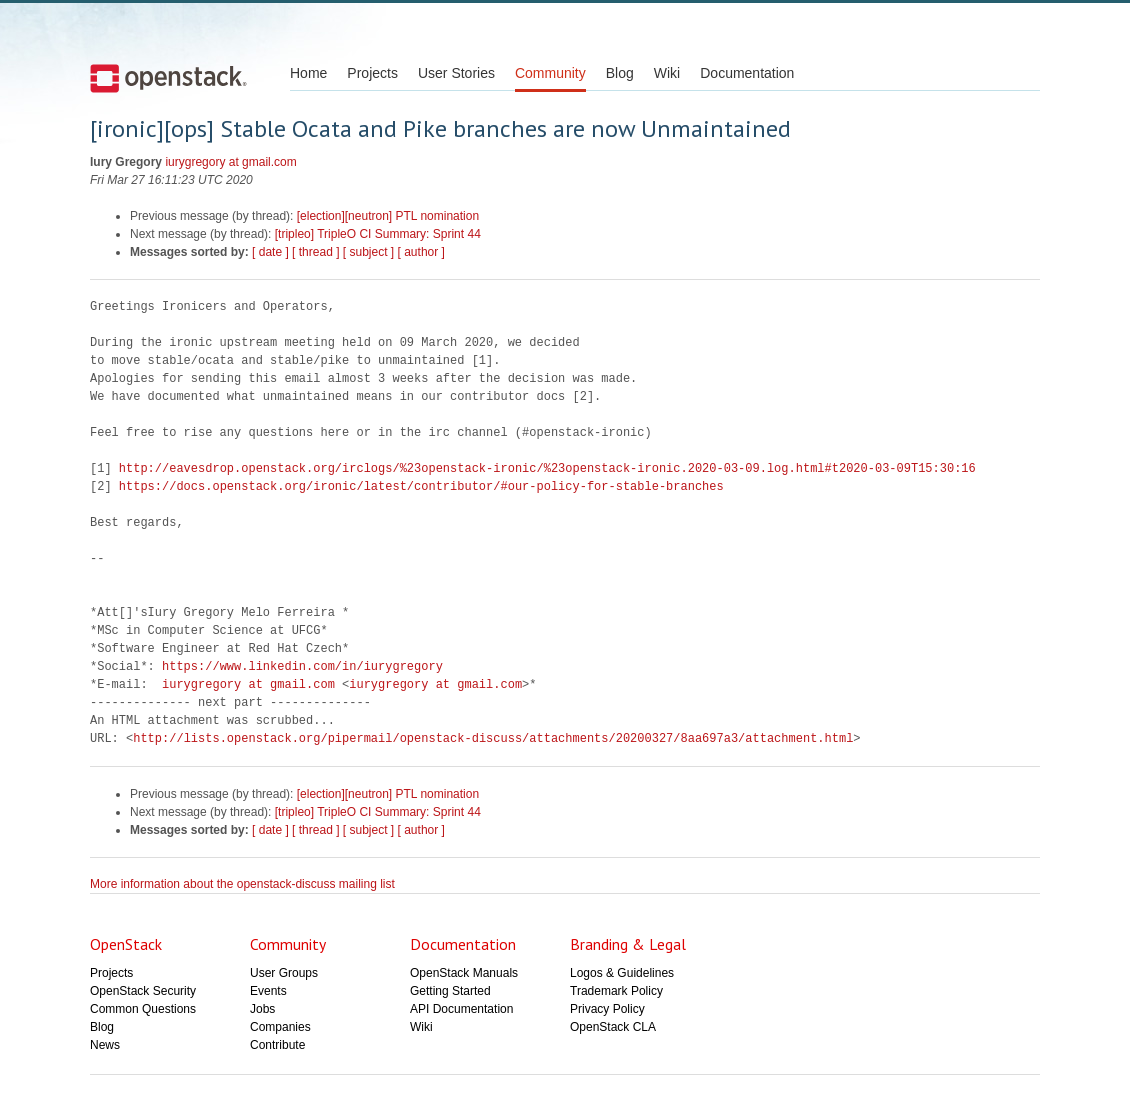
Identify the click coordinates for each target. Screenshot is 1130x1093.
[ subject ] (368, 252)
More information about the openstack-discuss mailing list (242, 884)
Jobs (262, 1009)
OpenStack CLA (613, 1027)
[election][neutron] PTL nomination (388, 216)
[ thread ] (315, 252)
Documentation (747, 73)
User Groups (284, 973)
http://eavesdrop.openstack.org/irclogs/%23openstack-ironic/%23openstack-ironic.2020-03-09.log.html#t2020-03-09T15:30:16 (547, 468)
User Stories (456, 73)
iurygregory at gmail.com (230, 162)
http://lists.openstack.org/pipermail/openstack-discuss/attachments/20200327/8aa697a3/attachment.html (493, 738)
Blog (620, 73)
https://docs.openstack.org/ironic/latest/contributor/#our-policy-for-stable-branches (421, 486)
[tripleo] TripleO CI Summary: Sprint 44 (378, 234)
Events (268, 991)
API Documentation (461, 1009)
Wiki (667, 73)
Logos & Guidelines (622, 973)
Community (550, 73)
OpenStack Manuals (464, 973)
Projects (372, 73)
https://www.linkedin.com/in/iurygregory (302, 666)
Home (308, 73)
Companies (280, 1027)
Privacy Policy (607, 1009)
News (105, 1045)
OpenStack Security (143, 991)
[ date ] (270, 252)
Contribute (277, 1045)
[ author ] (421, 252)
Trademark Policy (616, 991)
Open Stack (168, 78)
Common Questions (143, 1009)
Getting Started (450, 991)
